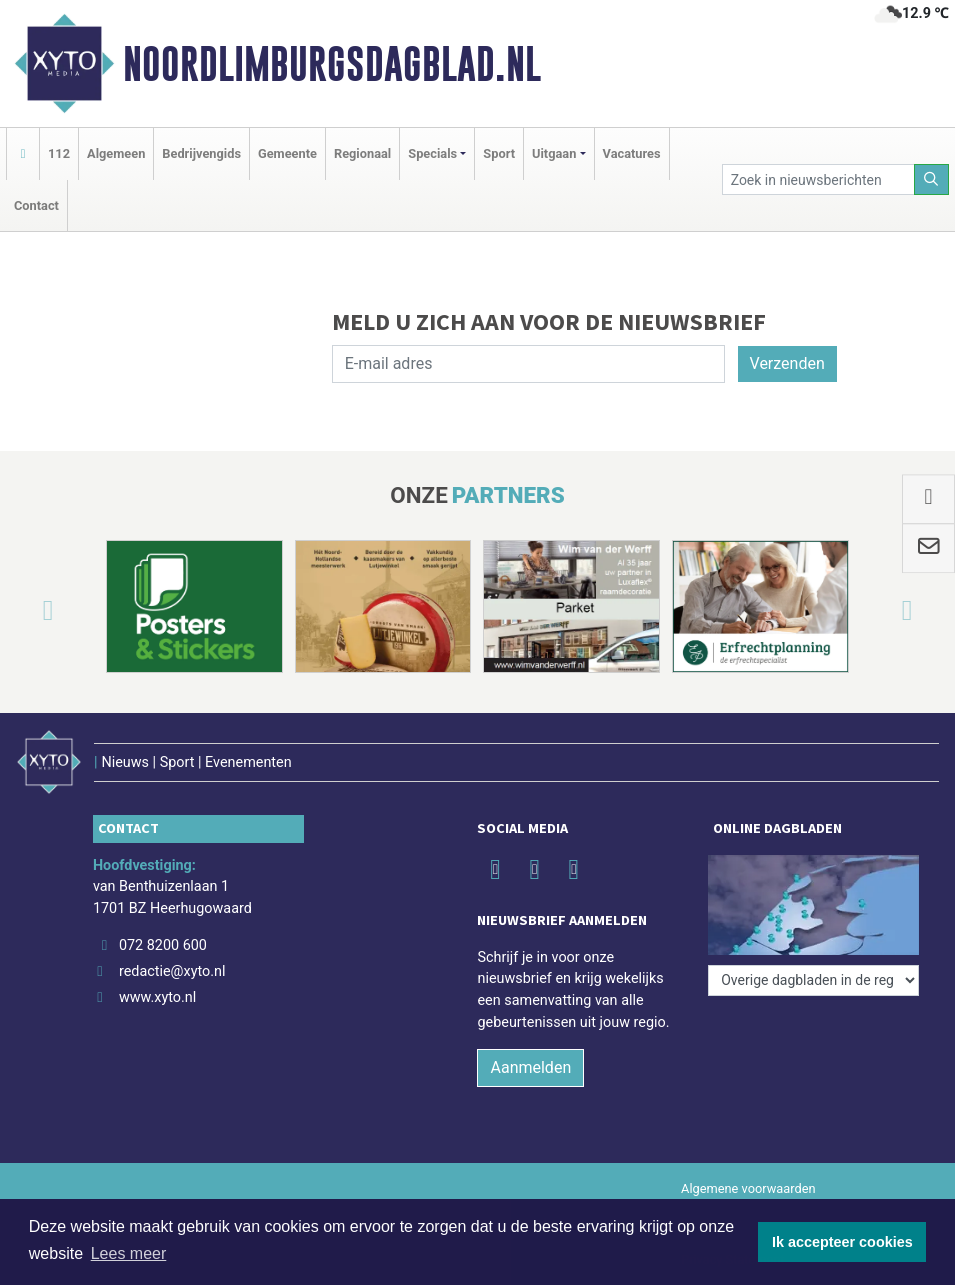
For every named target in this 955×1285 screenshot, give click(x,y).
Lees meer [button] (129, 1253)
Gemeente (287, 153)
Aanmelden (530, 1067)
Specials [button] (432, 153)
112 (59, 153)
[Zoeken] (932, 179)
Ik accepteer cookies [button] (842, 1242)
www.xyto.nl (157, 997)
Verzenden (787, 363)
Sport (499, 153)
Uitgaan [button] (554, 153)
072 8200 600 (163, 945)
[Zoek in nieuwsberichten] (818, 179)
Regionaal (362, 153)
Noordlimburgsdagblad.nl (332, 64)
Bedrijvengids (201, 153)
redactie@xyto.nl (172, 971)
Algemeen (116, 153)
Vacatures (632, 153)
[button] (24, 610)
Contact (36, 205)
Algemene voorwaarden (748, 1188)
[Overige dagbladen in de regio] (813, 980)
